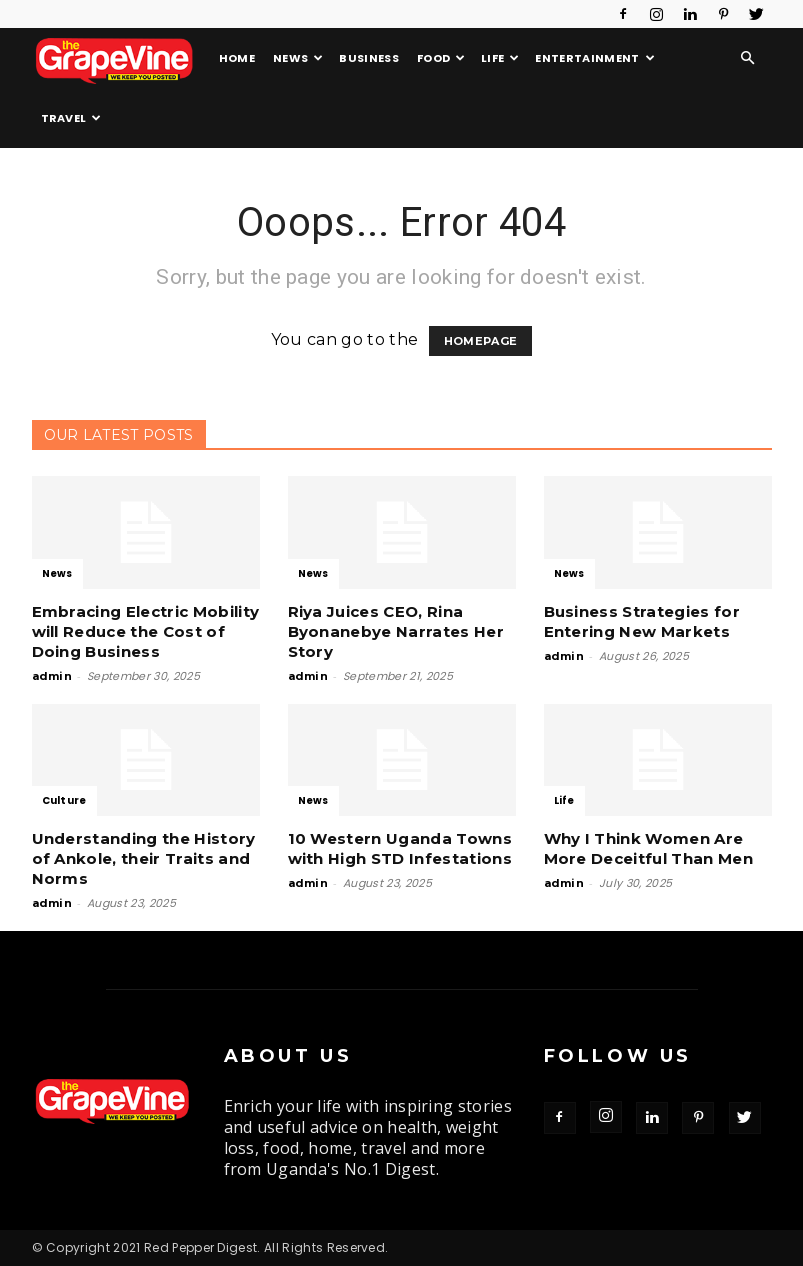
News (298, 58)
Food (441, 58)
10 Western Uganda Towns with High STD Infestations (400, 848)
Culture (64, 800)
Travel (71, 118)
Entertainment (595, 58)
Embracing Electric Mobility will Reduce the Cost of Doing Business (146, 631)
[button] (748, 58)
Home (237, 58)
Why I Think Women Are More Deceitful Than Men (648, 848)
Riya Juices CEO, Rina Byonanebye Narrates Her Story (396, 631)
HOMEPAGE (481, 341)
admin (52, 676)
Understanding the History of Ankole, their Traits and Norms (144, 858)
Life (500, 58)
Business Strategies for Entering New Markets (642, 621)
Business (369, 58)
